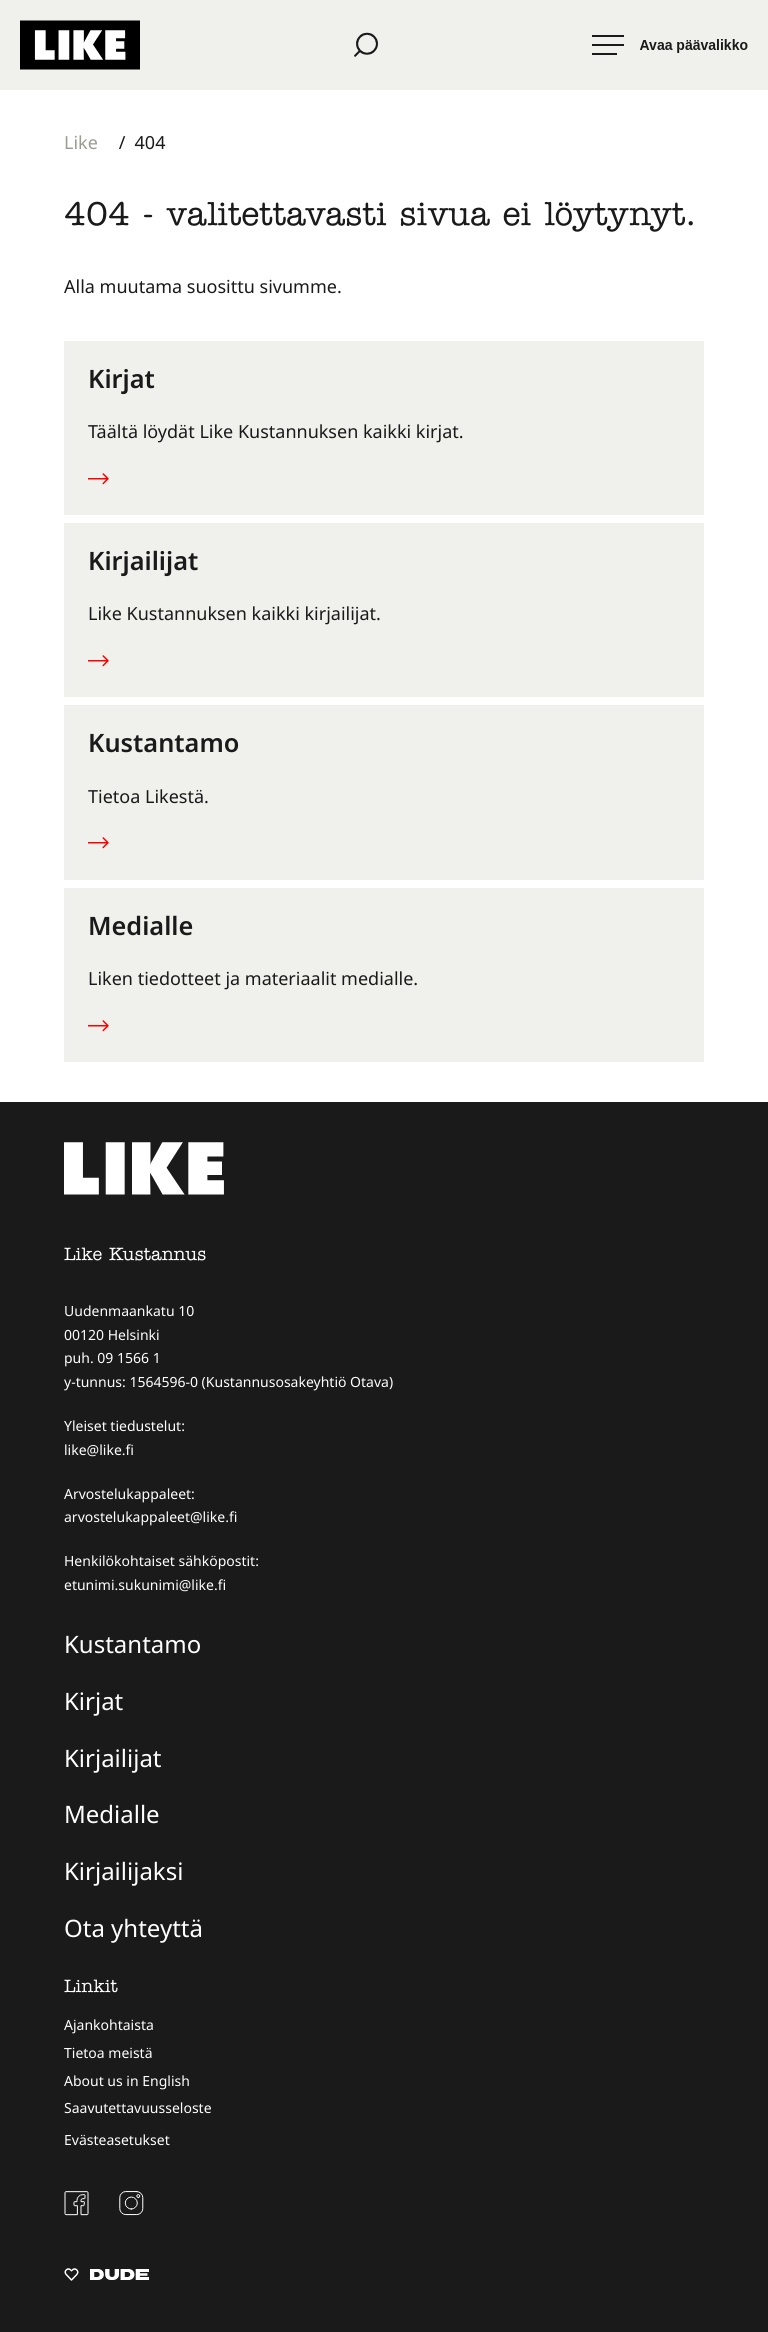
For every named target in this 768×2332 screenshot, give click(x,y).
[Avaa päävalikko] (670, 45)
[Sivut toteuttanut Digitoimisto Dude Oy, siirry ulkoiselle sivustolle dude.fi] (106, 2277)
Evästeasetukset (117, 2140)
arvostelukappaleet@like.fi (150, 1517)
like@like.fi (99, 1450)
